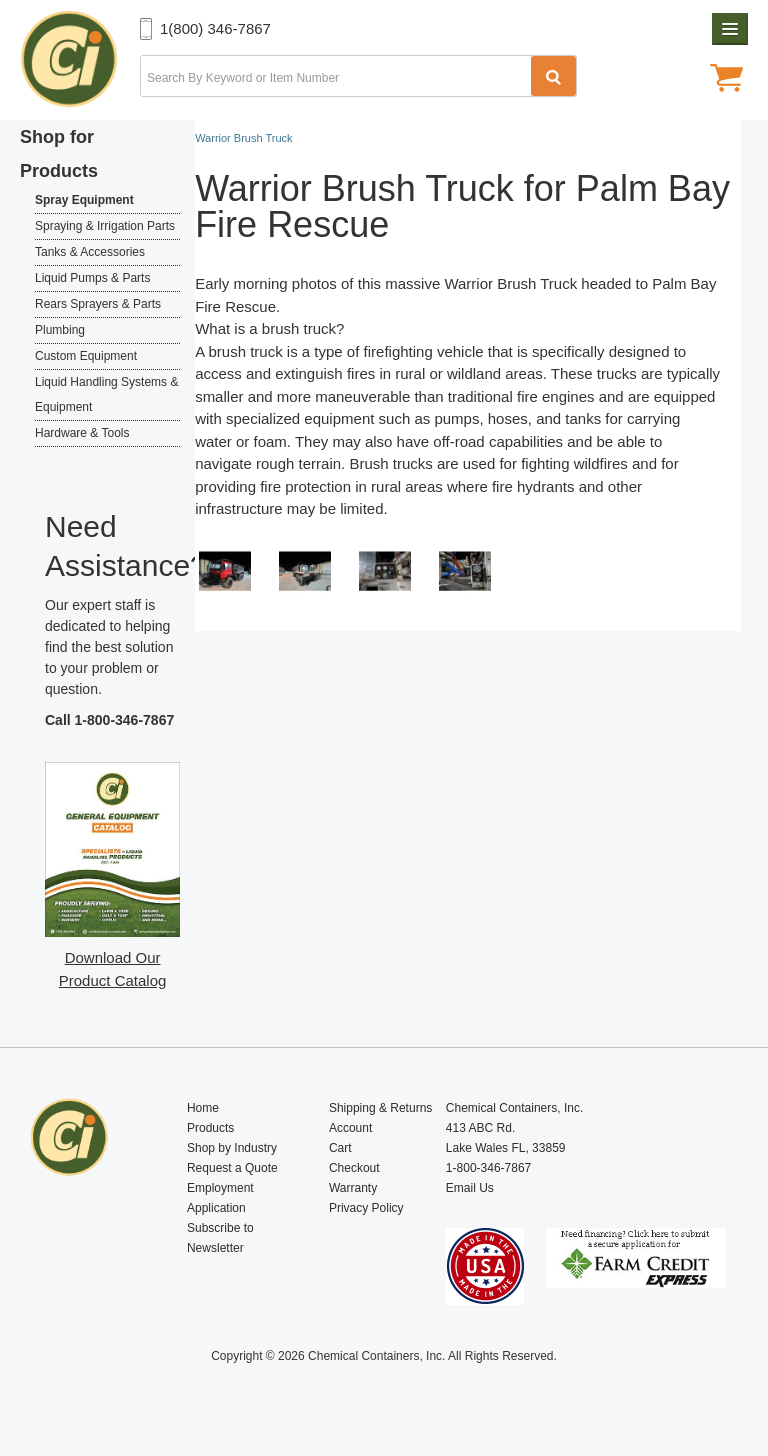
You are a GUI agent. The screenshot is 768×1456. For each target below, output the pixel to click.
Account (350, 1128)
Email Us (470, 1188)
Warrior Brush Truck (517, 283)
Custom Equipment (86, 356)
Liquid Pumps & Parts (92, 278)
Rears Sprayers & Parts (98, 304)
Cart (340, 1148)
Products (210, 1128)
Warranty (353, 1188)
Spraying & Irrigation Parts (105, 226)
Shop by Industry (232, 1148)
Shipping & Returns (380, 1108)
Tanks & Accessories (90, 252)
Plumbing (60, 330)
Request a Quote (232, 1168)
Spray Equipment (84, 200)
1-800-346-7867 (125, 720)
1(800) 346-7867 (215, 28)
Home (203, 1108)
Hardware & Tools (82, 433)
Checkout (354, 1168)
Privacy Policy (366, 1208)
